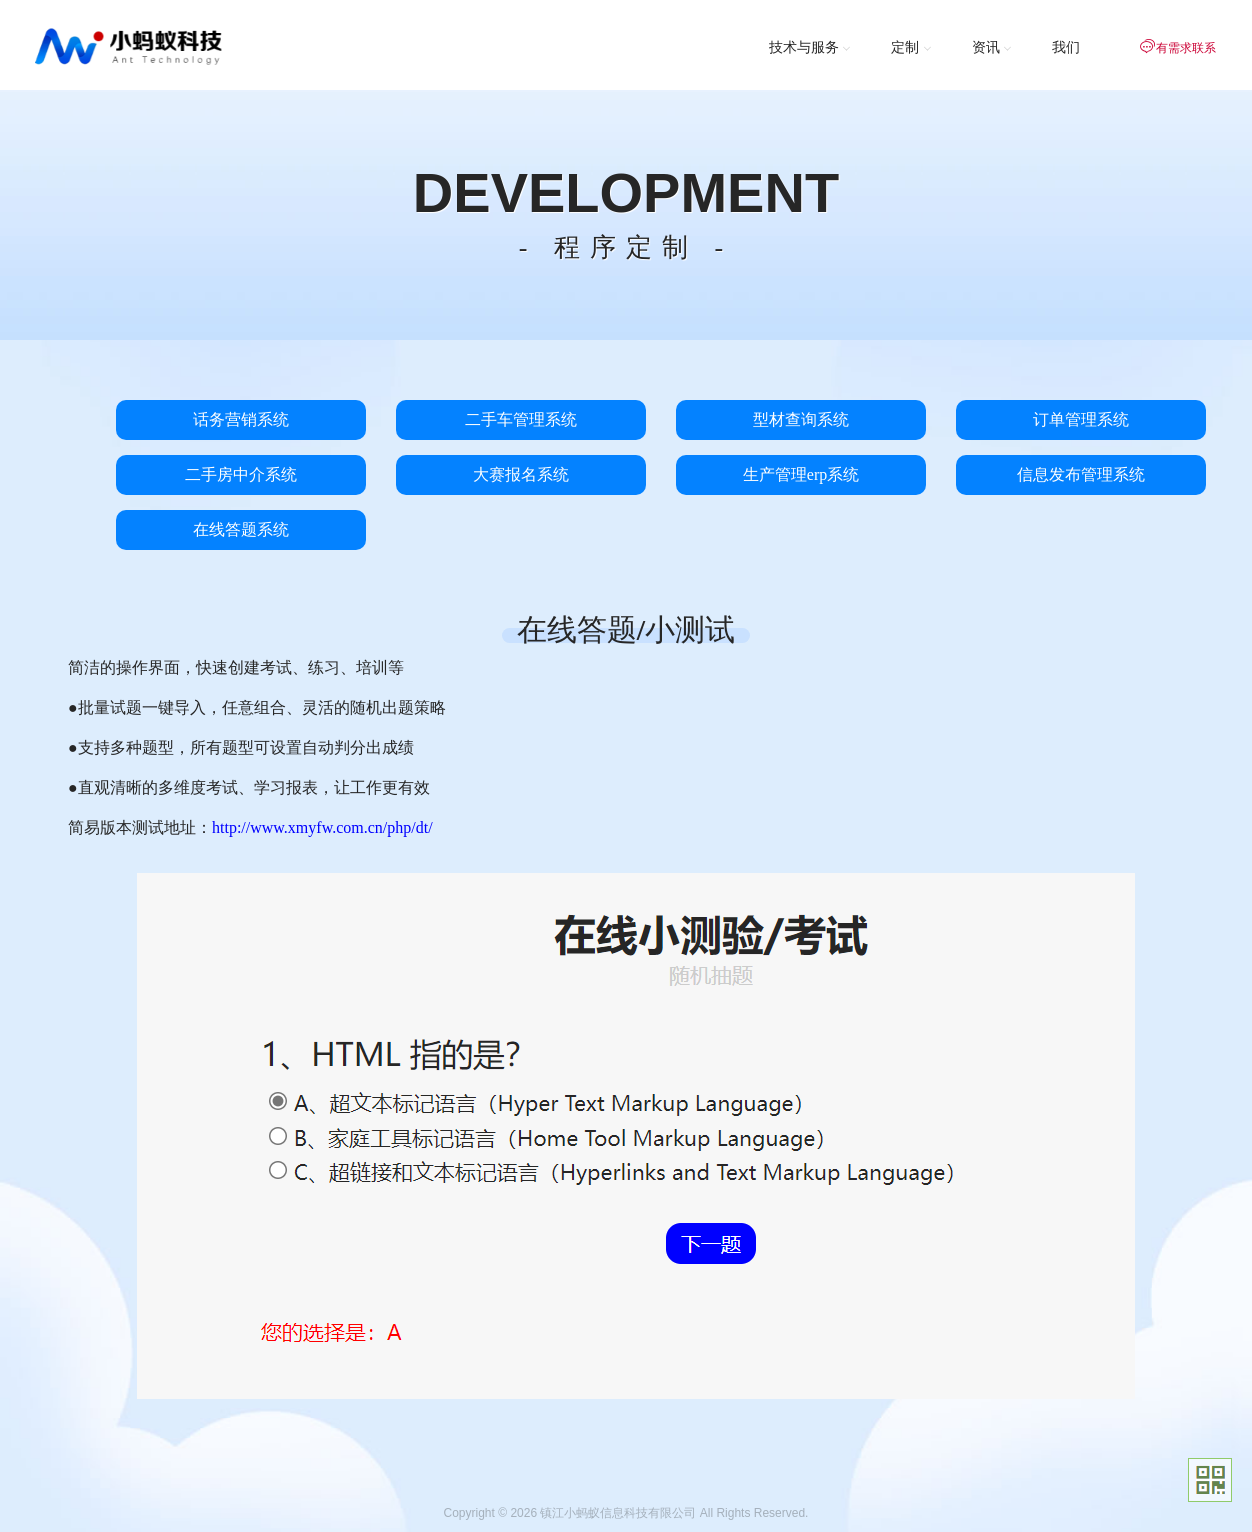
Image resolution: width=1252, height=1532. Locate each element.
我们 (1066, 47)
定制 (911, 47)
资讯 (992, 47)
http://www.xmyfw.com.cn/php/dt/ (322, 827)
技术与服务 (810, 47)
